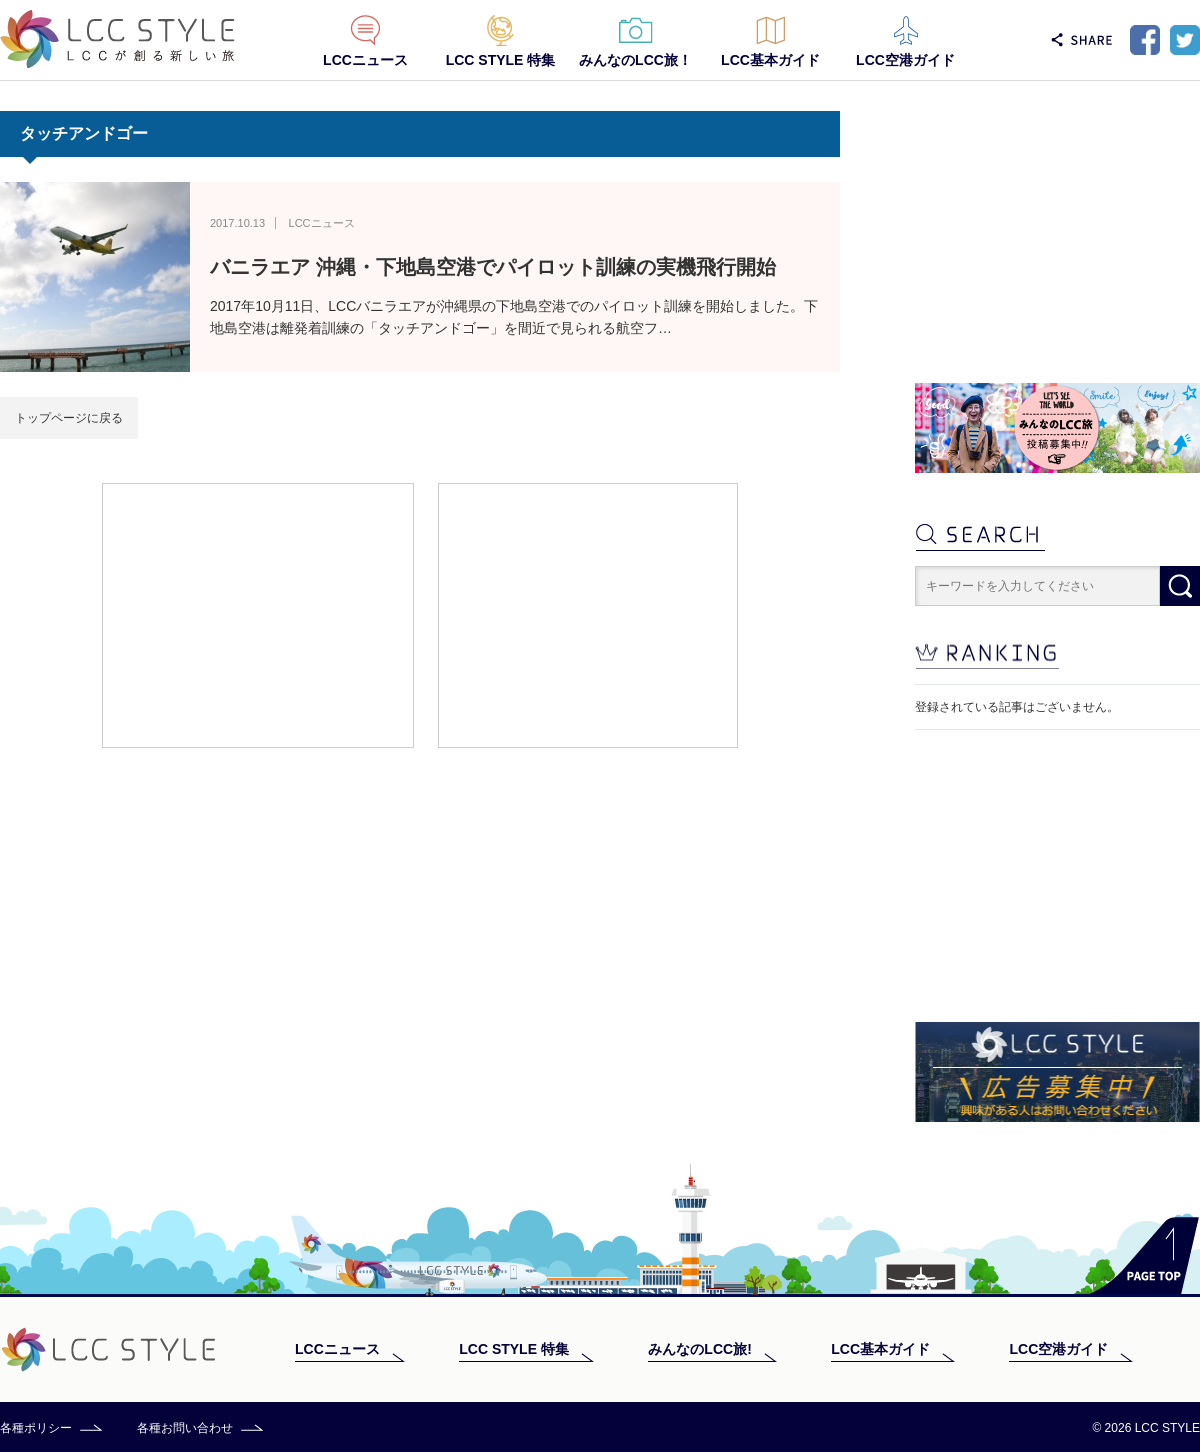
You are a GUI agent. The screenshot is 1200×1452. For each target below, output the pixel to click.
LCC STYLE (117, 39)
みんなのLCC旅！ (635, 60)
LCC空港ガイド (905, 60)
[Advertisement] (258, 614)
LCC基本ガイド (770, 60)
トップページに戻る (69, 418)
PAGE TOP (1144, 1255)
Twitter (1185, 40)
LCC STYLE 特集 (501, 60)
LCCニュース (365, 60)
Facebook (1145, 40)
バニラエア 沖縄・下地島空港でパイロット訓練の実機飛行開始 (493, 267)
